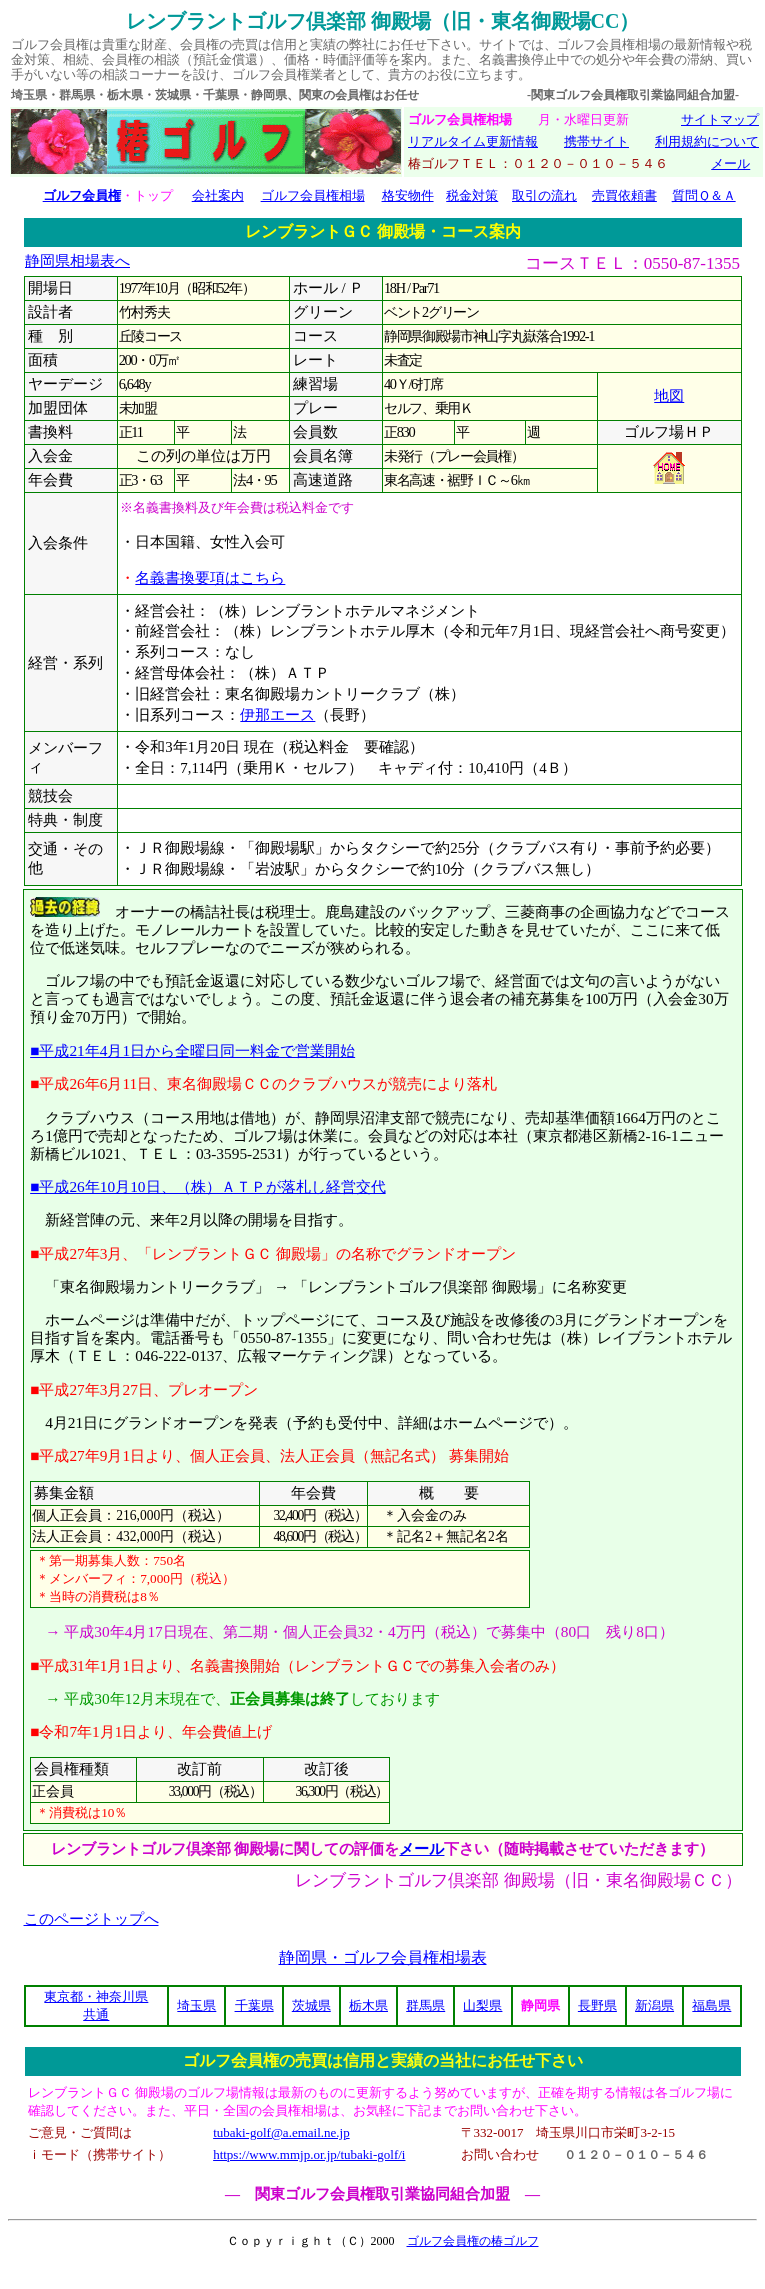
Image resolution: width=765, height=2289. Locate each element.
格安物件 (408, 195)
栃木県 (368, 2005)
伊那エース (277, 715)
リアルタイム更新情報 (473, 141)
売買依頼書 (624, 195)
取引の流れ (544, 195)
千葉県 (254, 2005)
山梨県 (482, 2005)
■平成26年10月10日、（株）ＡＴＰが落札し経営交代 (207, 1186)
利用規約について (707, 141)
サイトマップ (720, 119)
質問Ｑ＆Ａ (704, 195)
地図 (669, 396)
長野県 (597, 2005)
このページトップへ (91, 1919)
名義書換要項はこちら (210, 578)
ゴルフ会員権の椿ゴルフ (473, 2241)
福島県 (711, 2005)
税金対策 (472, 195)
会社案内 (218, 195)
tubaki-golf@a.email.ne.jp (281, 2132)
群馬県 (425, 2005)
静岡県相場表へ (77, 261)
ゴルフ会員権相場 (313, 195)
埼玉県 (196, 2005)
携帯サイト (596, 141)
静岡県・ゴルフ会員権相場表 (383, 1957)
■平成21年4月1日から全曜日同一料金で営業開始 (192, 1050)
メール (730, 163)
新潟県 (654, 2005)
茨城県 (311, 2005)
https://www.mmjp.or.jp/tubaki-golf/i (309, 2154)
